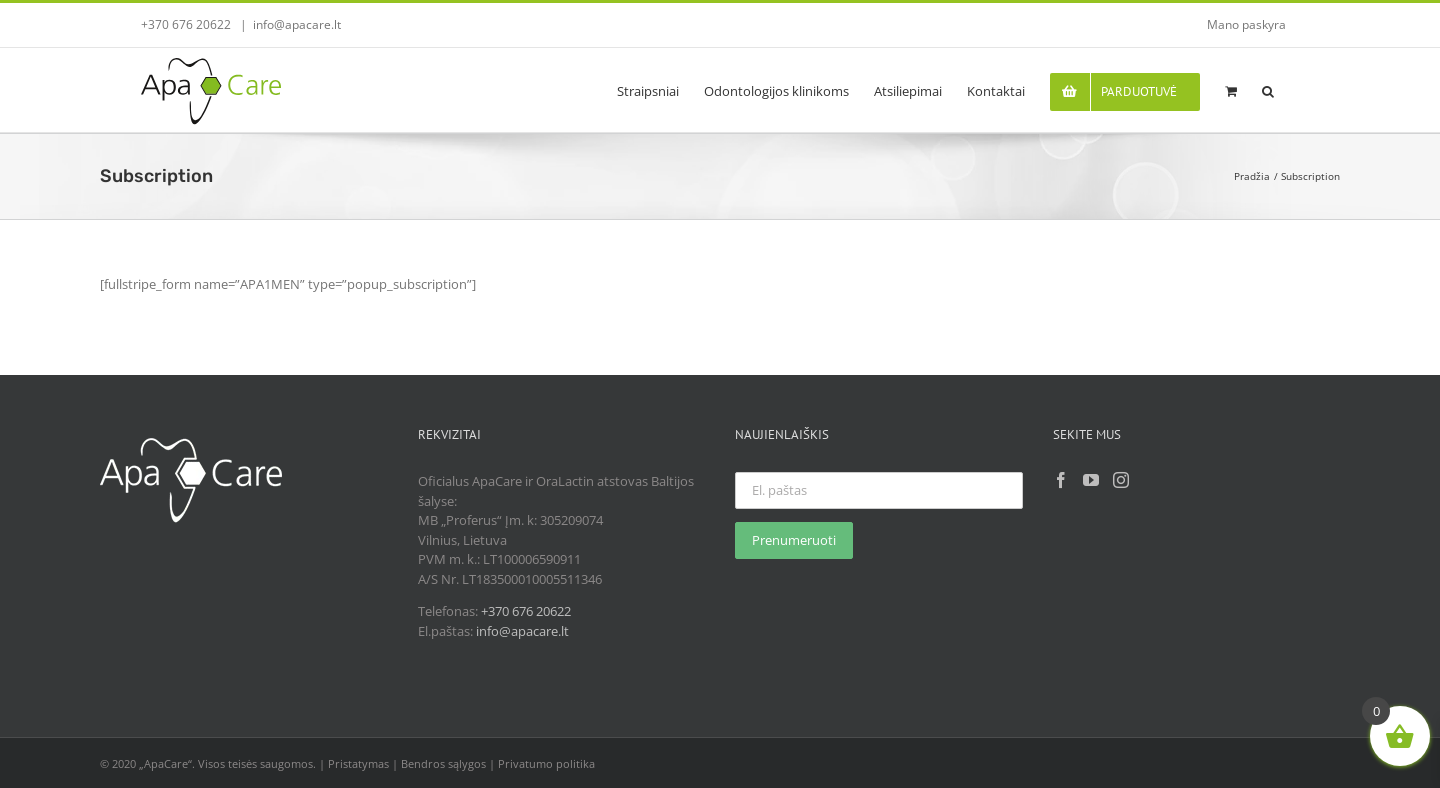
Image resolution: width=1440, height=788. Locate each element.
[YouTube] (1091, 480)
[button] (1268, 90)
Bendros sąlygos (443, 763)
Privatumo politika (546, 763)
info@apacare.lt (297, 24)
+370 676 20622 (526, 611)
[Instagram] (1121, 480)
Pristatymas (358, 763)
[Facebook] (1061, 480)
